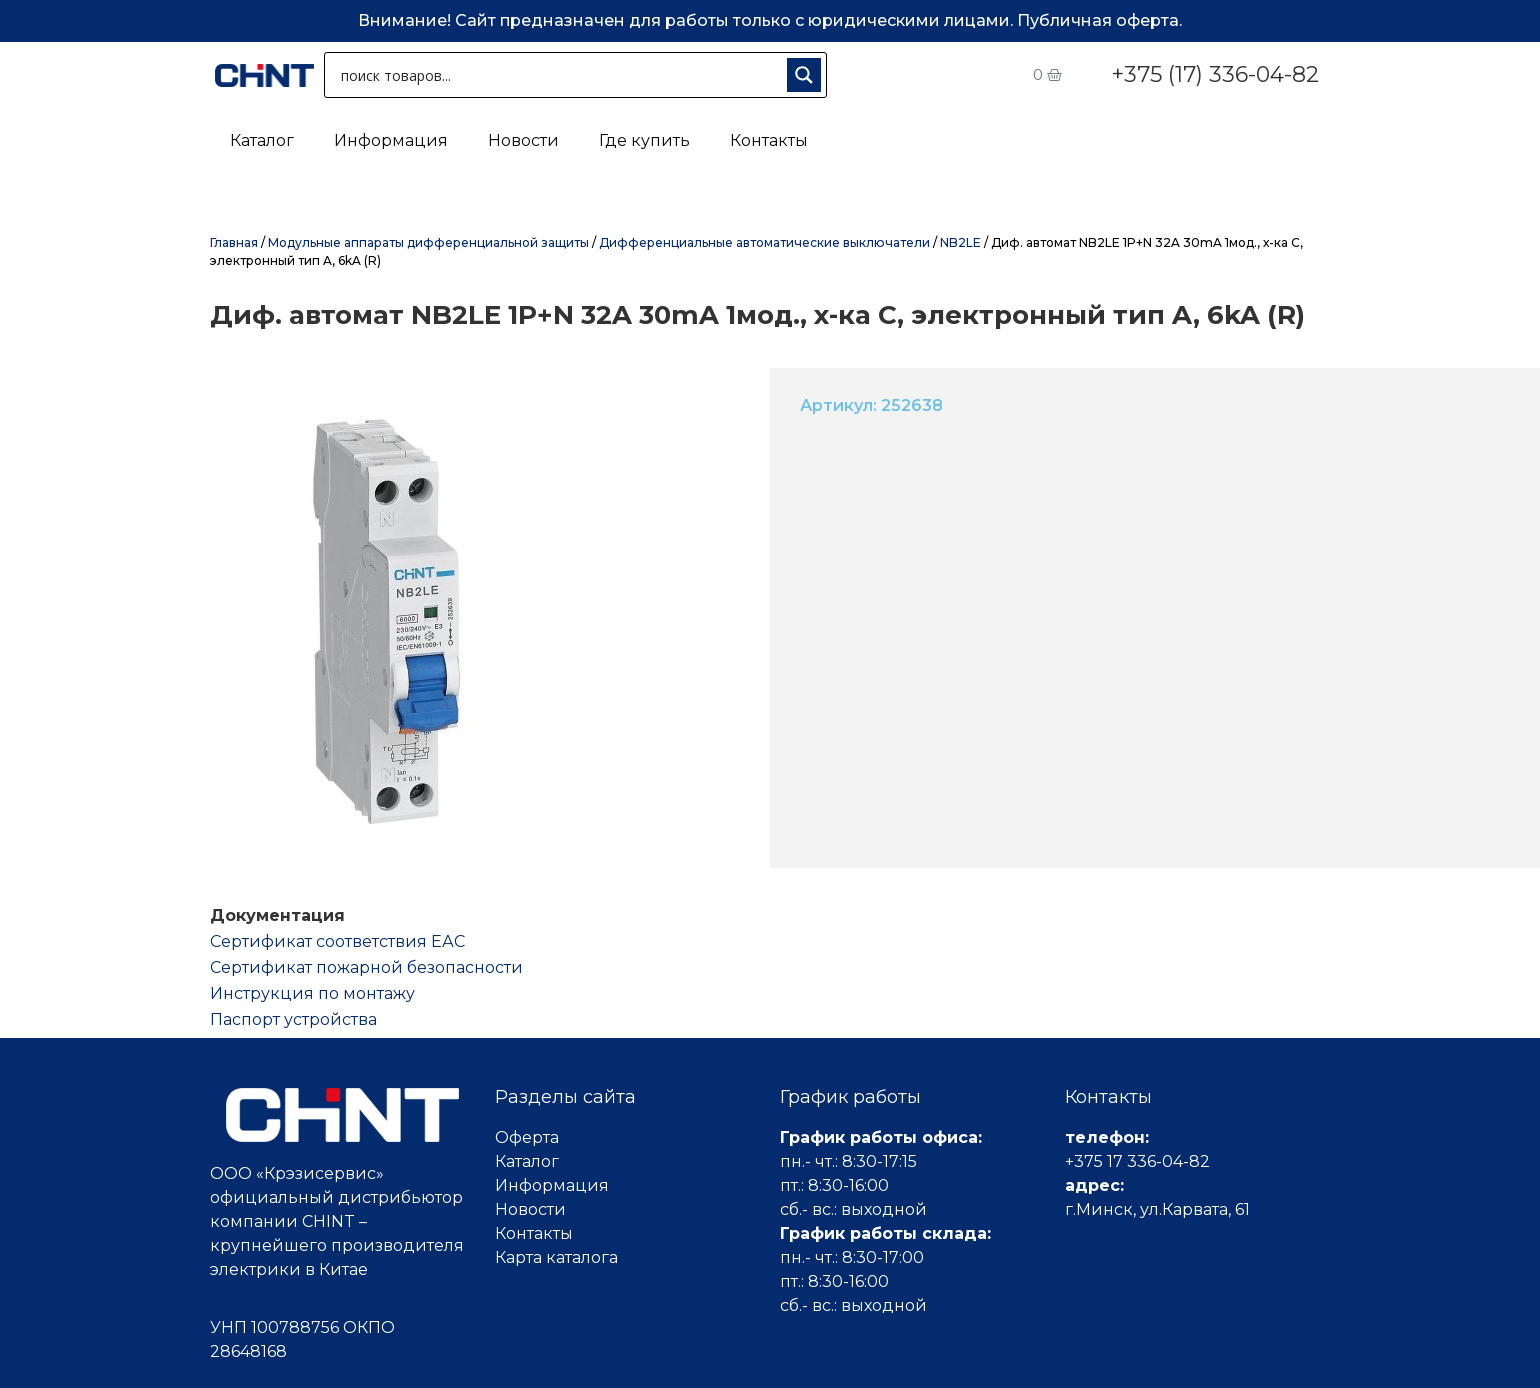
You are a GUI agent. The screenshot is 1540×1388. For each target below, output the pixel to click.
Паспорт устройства (293, 1019)
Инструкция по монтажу (312, 993)
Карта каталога (556, 1257)
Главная (234, 242)
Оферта (527, 1137)
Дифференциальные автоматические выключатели (764, 242)
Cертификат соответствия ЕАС (337, 941)
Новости (523, 140)
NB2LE (960, 242)
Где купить (644, 140)
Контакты (769, 140)
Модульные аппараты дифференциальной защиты (428, 242)
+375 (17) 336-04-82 (1215, 74)
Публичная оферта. (1099, 20)
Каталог (262, 140)
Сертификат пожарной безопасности (366, 967)
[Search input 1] (559, 75)
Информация (391, 140)
